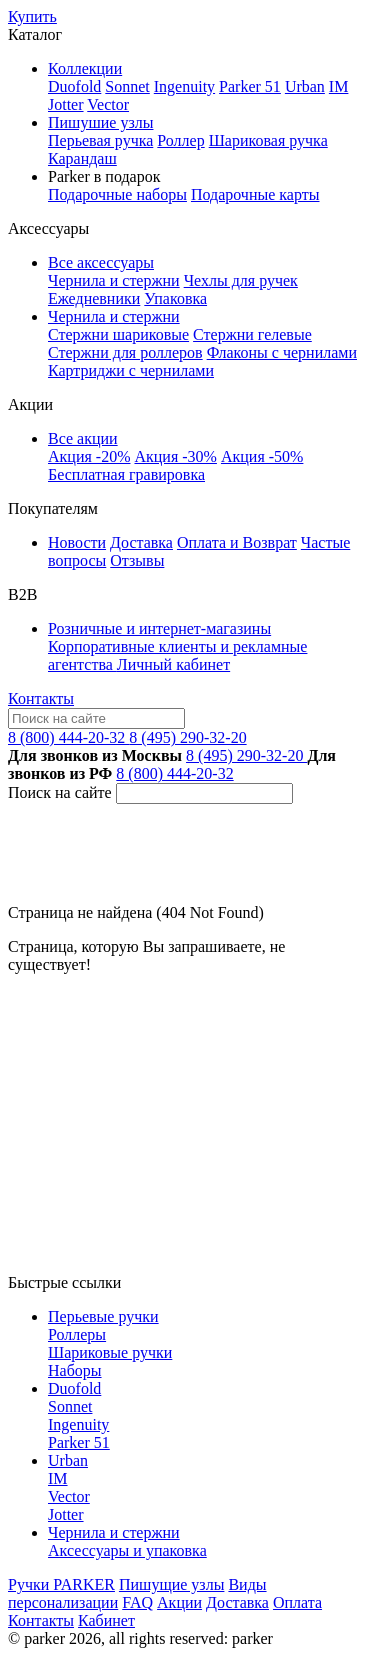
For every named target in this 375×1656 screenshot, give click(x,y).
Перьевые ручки (103, 1316)
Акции (179, 1602)
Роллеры (77, 1334)
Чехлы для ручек (241, 280)
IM (339, 86)
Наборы (75, 1370)
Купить (32, 16)
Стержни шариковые (118, 334)
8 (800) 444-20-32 (68, 737)
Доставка (141, 542)
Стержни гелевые (252, 334)
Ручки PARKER (61, 1584)
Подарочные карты (255, 194)
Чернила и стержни (114, 280)
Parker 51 (250, 86)
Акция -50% (262, 456)
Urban (305, 86)
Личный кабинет (173, 664)
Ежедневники (94, 298)
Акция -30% (175, 456)
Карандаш (82, 158)
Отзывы (137, 560)
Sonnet (127, 86)
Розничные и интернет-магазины (159, 628)
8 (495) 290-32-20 (187, 737)
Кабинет (106, 1620)
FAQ (137, 1602)
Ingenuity (184, 86)
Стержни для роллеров (125, 352)
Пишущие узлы (171, 1584)
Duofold (74, 86)
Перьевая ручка (100, 140)
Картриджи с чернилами (131, 370)
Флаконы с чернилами (282, 352)
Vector (108, 104)
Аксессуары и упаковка (127, 1550)
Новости (77, 542)
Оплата (297, 1602)
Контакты (41, 698)
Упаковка (175, 298)
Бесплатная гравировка (126, 474)
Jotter (66, 104)
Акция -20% (89, 456)
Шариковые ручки (110, 1352)
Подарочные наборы (117, 194)
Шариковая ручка (268, 140)
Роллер (180, 140)
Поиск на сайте (60, 792)
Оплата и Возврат (237, 542)
